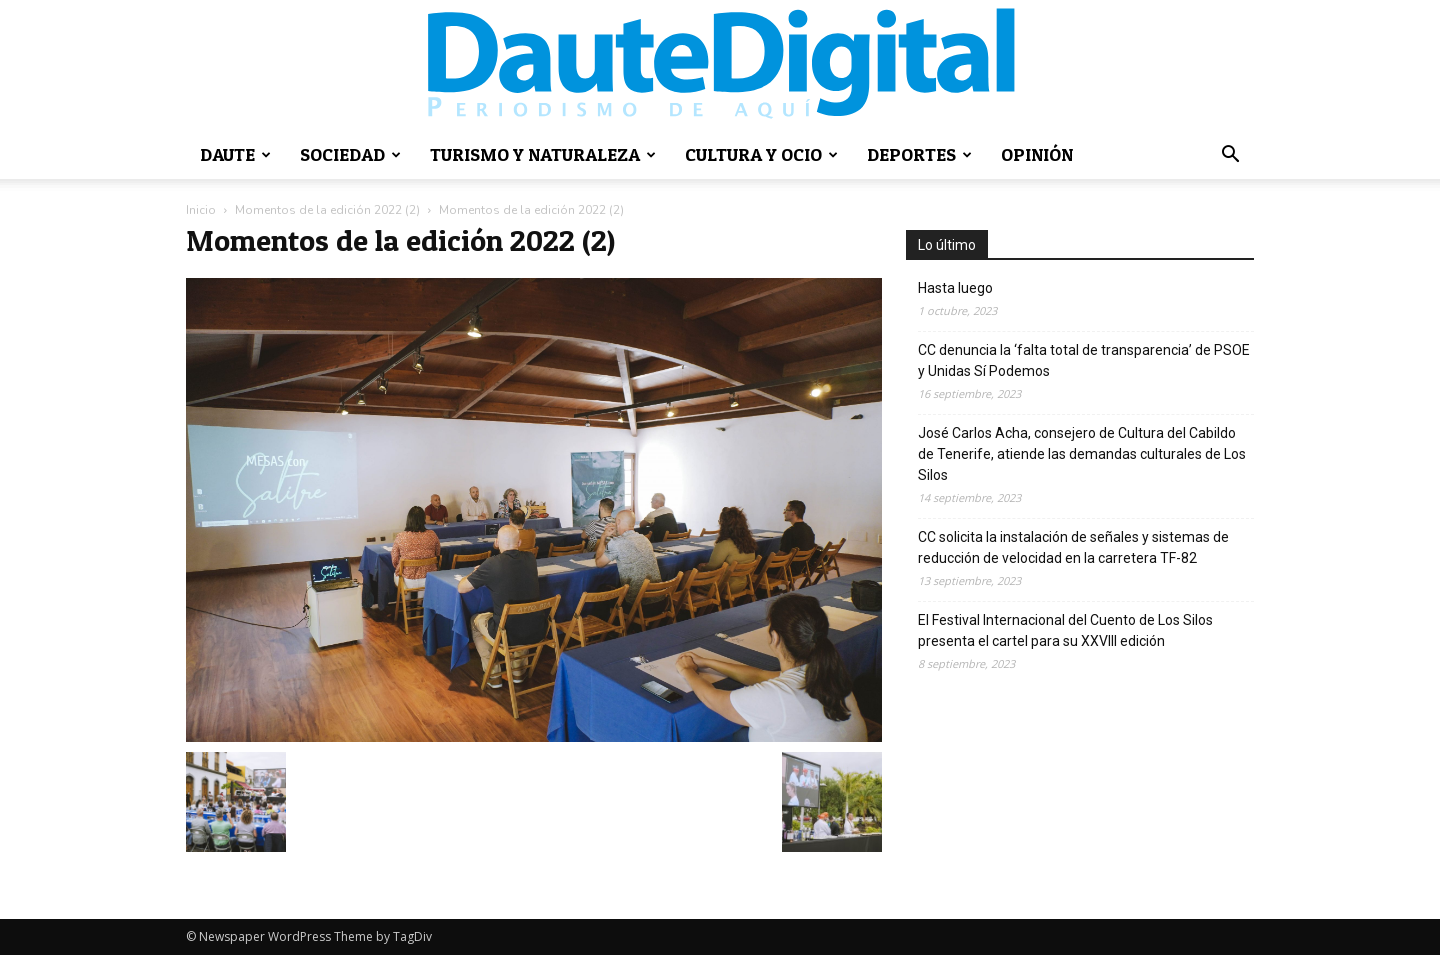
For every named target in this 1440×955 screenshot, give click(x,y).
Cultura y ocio (761, 154)
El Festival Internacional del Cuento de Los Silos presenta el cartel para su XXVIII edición (1065, 630)
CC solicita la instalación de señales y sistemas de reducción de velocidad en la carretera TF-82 (1073, 547)
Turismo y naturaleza (543, 154)
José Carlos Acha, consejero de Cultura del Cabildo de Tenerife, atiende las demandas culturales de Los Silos (1082, 454)
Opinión (1037, 154)
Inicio (201, 210)
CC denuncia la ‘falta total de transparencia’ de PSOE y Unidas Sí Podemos (1084, 360)
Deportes (919, 154)
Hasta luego (955, 288)
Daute (235, 154)
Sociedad (350, 154)
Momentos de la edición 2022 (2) (327, 210)
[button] (1230, 156)
